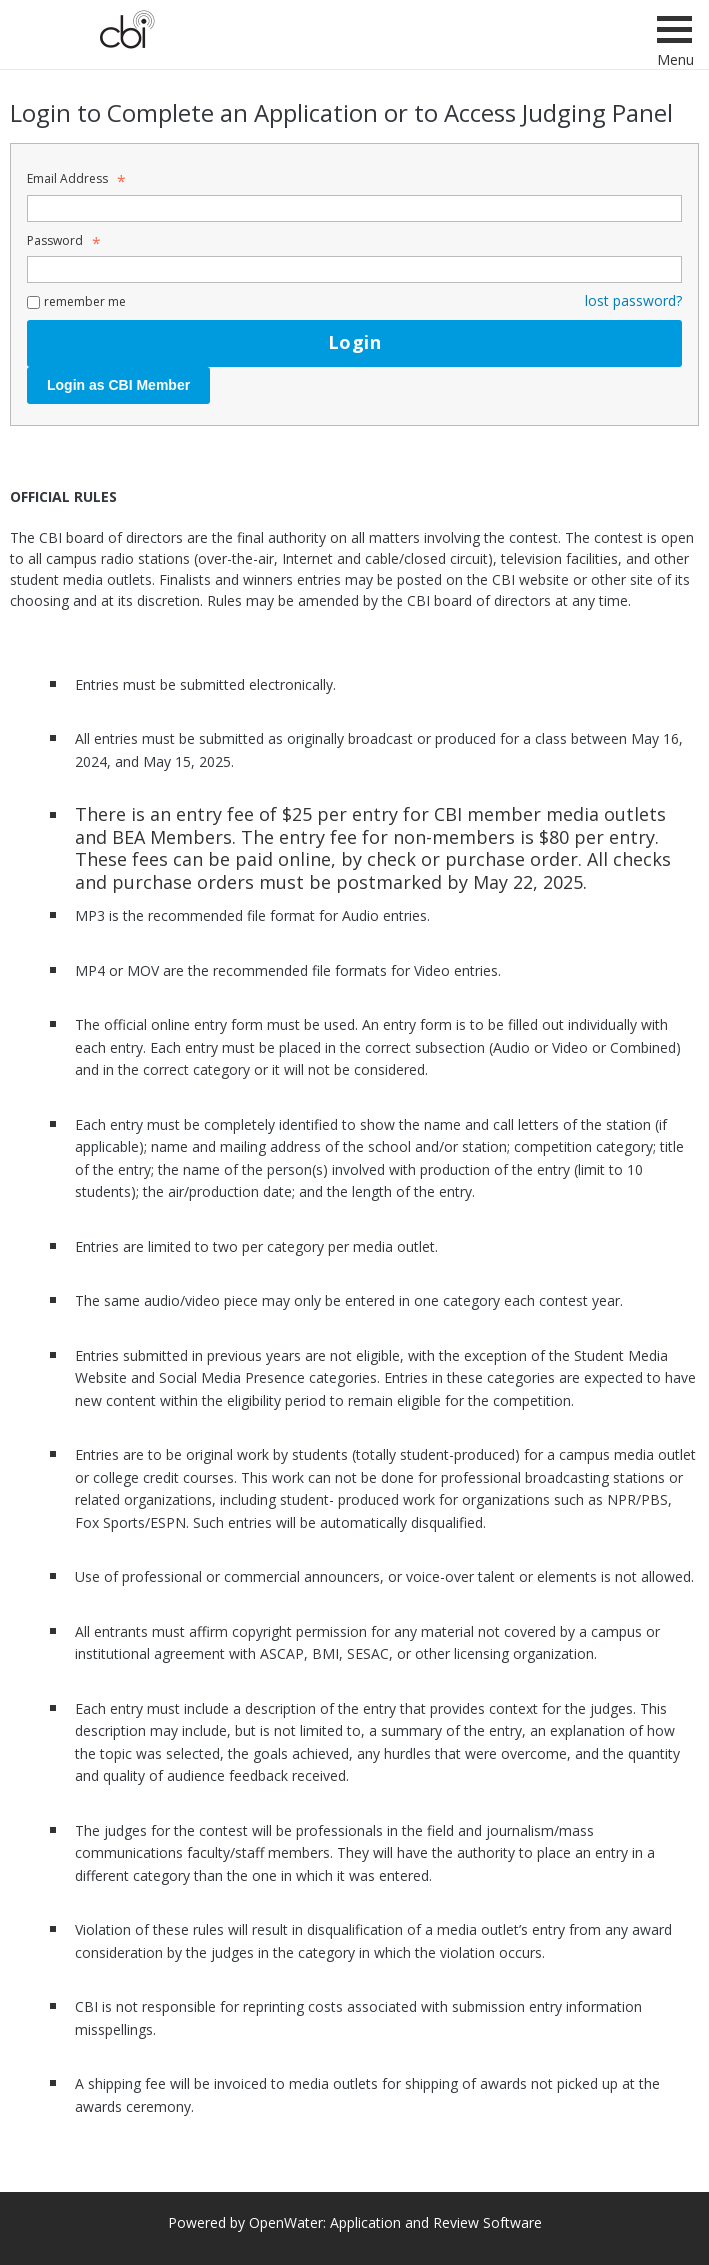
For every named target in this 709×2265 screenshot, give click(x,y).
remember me (85, 301)
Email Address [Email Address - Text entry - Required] (73, 178)
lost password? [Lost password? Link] (633, 300)
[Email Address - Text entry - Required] (354, 208)
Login (354, 342)
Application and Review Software (436, 2222)
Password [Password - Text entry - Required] (61, 240)
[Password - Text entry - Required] (354, 269)
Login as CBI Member (118, 385)
